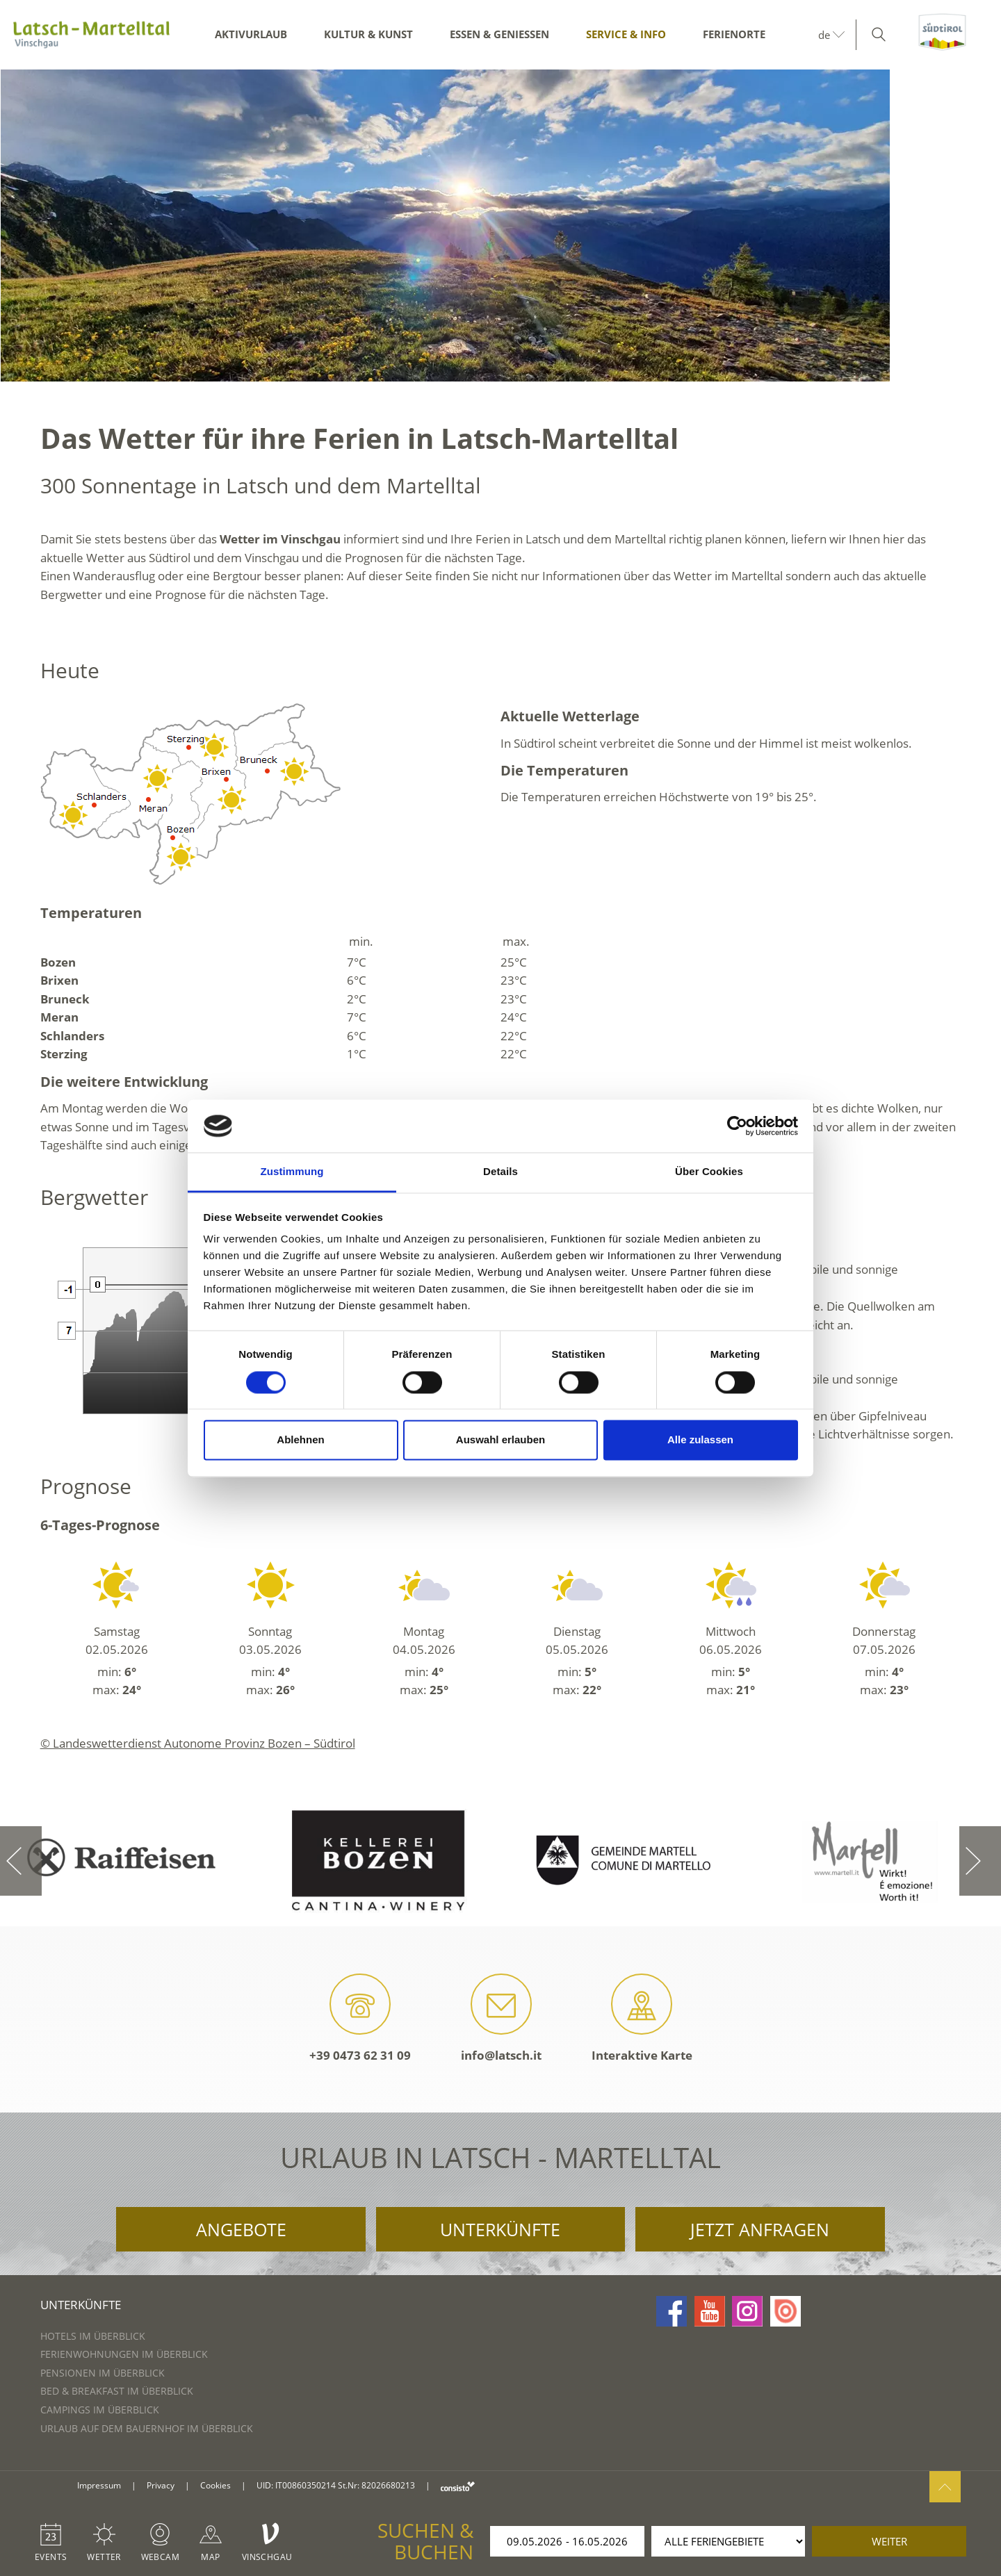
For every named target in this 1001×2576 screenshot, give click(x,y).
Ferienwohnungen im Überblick (124, 2354)
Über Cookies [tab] (709, 1172)
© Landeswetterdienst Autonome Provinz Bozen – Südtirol (197, 1743)
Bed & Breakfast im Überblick (116, 2390)
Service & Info (626, 34)
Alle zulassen (700, 1440)
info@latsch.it (501, 2018)
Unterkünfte (500, 2229)
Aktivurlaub (251, 34)
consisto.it (458, 2486)
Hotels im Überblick (92, 2336)
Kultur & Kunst (368, 34)
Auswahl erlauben (500, 1440)
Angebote (241, 2229)
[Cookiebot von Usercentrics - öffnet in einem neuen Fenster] (737, 1125)
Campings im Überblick (99, 2409)
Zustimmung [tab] (292, 1172)
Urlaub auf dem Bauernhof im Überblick (146, 2428)
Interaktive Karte (642, 2018)
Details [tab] (500, 1172)
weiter (889, 2541)
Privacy (160, 2485)
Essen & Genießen (499, 34)
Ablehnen (300, 1440)
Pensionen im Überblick (102, 2372)
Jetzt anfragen (759, 2229)
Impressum (99, 2485)
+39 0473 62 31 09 (360, 2018)
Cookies (215, 2485)
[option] (500, 225)
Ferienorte (734, 34)
